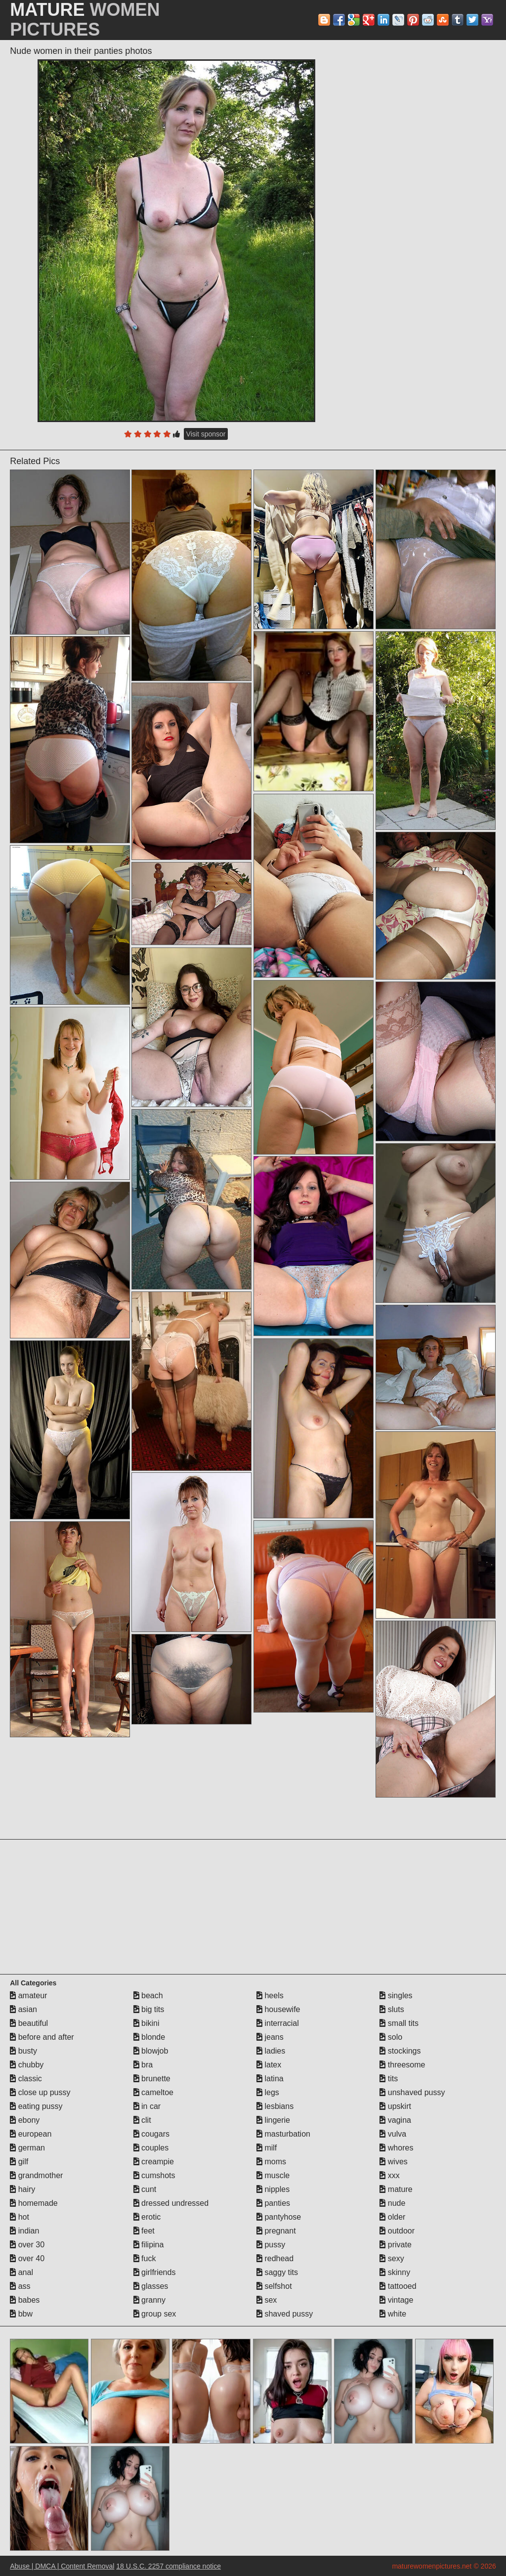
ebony (25, 2120)
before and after (42, 2037)
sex (266, 2300)
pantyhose (278, 2217)
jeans (270, 2037)
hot (19, 2217)
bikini (146, 2023)
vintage (396, 2300)
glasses (151, 2286)
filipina (148, 2244)
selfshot (274, 2286)
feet (144, 2231)
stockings (400, 2051)
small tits (399, 2023)
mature (396, 2189)
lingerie (273, 2120)
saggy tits (277, 2272)
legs (267, 2092)
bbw (21, 2314)
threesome (402, 2065)
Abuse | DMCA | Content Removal (62, 2566)
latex (268, 2065)
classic (26, 2078)
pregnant (276, 2231)
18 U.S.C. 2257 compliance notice (168, 2566)
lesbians (275, 2106)
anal (21, 2272)
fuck (144, 2258)
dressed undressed (171, 2203)
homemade (34, 2203)
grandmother (36, 2175)
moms (271, 2161)
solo (391, 2037)
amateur (28, 1995)
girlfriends (154, 2272)
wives (393, 2161)
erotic (147, 2217)
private (395, 2244)
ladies (270, 2051)
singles (396, 1995)
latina (270, 2078)
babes (25, 2300)
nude (392, 2203)
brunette (151, 2078)
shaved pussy (284, 2314)
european (30, 2134)
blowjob (151, 2051)
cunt (145, 2189)
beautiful (29, 2023)
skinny (395, 2272)
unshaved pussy (412, 2092)
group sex (154, 2314)
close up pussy (40, 2092)
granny (149, 2300)
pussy (270, 2244)
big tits (149, 2009)
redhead (275, 2258)
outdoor (397, 2231)
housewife (278, 2009)
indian (24, 2231)
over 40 (27, 2258)
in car (147, 2106)
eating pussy (36, 2106)
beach (148, 1995)
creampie (153, 2161)
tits (389, 2078)
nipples (273, 2189)
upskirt (395, 2106)
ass (20, 2286)
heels (270, 1995)
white (393, 2314)
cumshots (154, 2175)
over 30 (27, 2244)
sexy (392, 2258)
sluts (392, 2009)
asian (23, 2009)
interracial (277, 2023)
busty (23, 2051)
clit (142, 2120)
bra (143, 2065)
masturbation (283, 2134)
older (392, 2217)
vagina (395, 2120)
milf (266, 2148)
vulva (393, 2134)
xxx (389, 2175)
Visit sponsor (206, 434)
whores (396, 2148)
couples (151, 2148)
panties (273, 2203)
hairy (22, 2189)
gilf (19, 2161)
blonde (149, 2037)
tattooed (398, 2286)
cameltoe (153, 2092)
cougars (151, 2134)
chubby (26, 2065)
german (27, 2148)
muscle (273, 2175)
